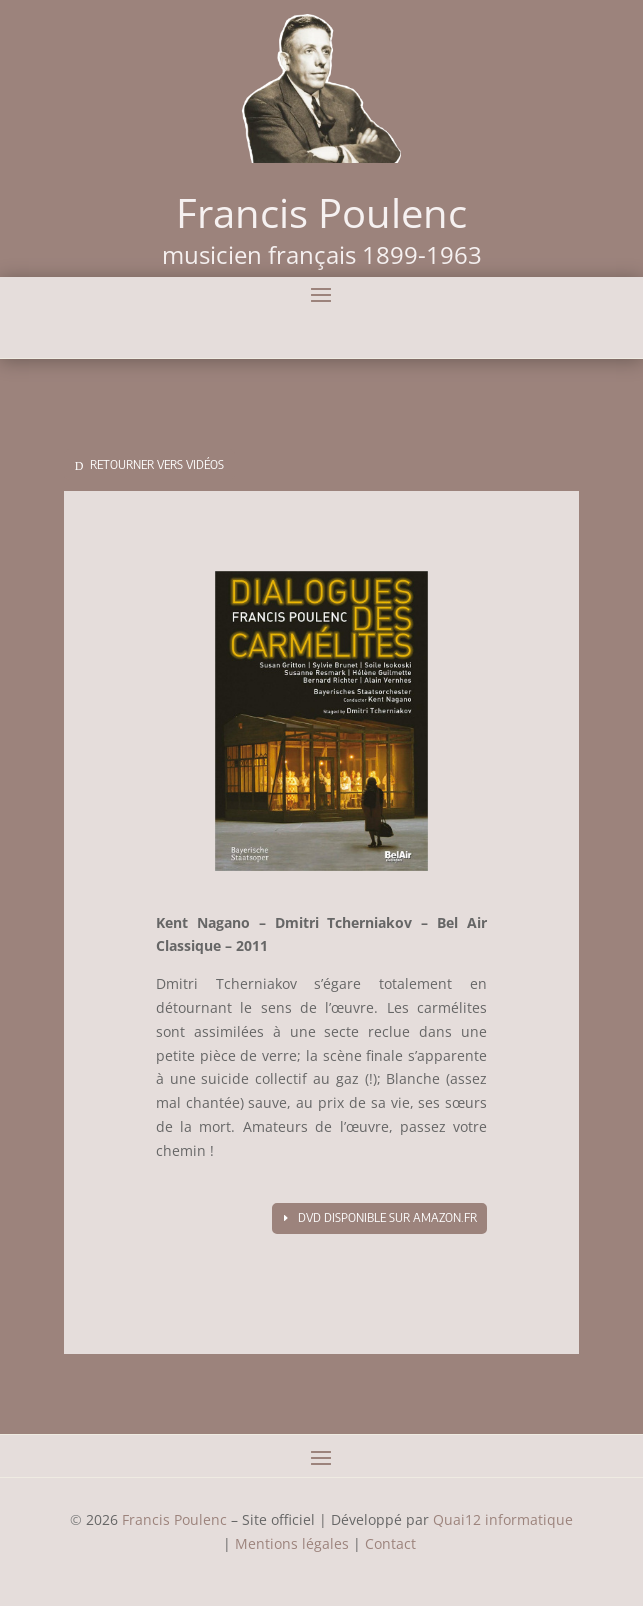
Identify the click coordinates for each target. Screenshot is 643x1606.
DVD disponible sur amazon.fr (387, 1217)
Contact (392, 1543)
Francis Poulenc (174, 1519)
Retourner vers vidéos (157, 464)
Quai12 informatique (503, 1519)
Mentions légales (292, 1543)
